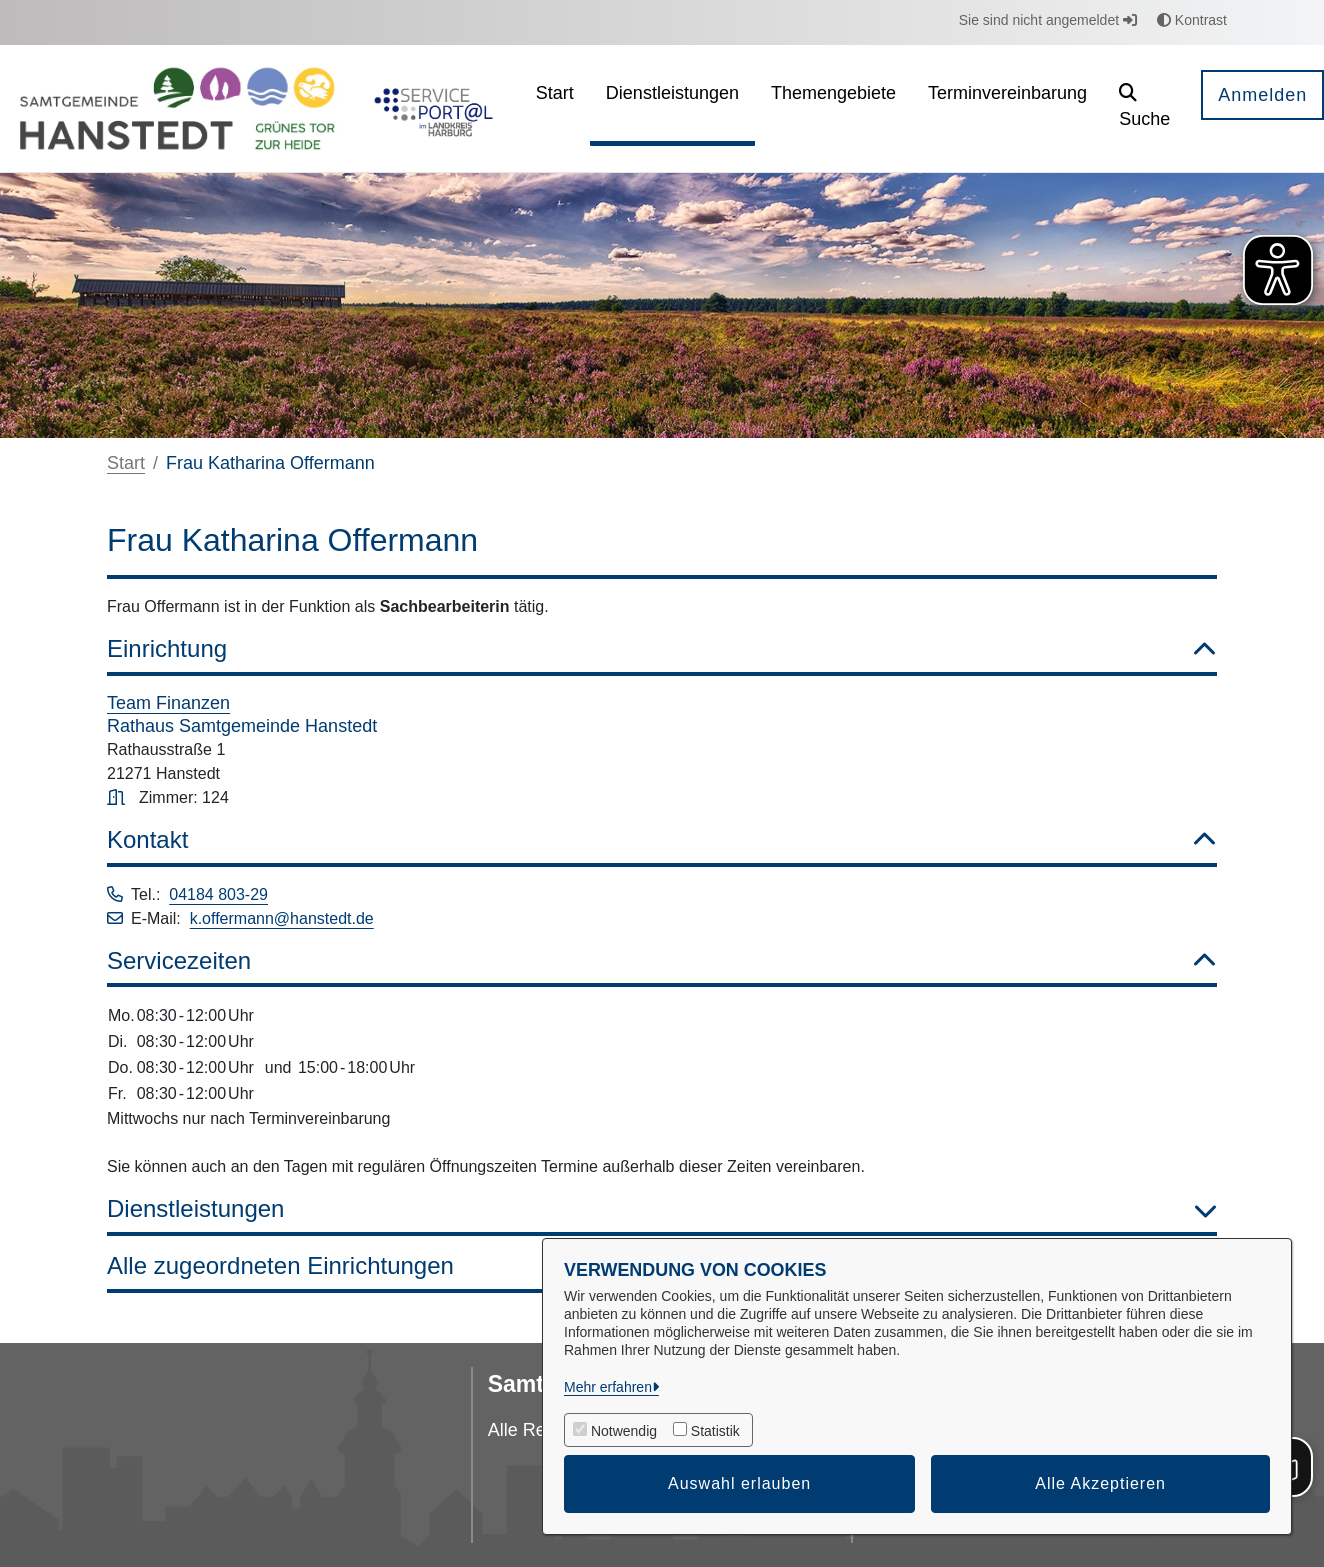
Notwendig (624, 1431)
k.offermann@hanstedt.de (282, 918)
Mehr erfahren (608, 1387)
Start (126, 463)
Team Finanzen (168, 703)
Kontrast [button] (1192, 20)
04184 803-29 (218, 894)
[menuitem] (555, 108)
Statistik (715, 1431)
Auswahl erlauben (739, 1483)
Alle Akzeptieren (1100, 1483)
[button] (1144, 108)
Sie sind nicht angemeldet (1048, 20)
